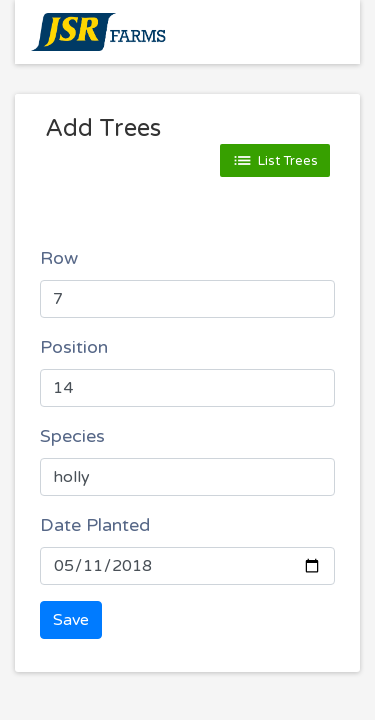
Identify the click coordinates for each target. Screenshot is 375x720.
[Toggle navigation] (316, 32)
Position (74, 347)
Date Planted (95, 525)
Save (71, 620)
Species (72, 436)
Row (59, 258)
